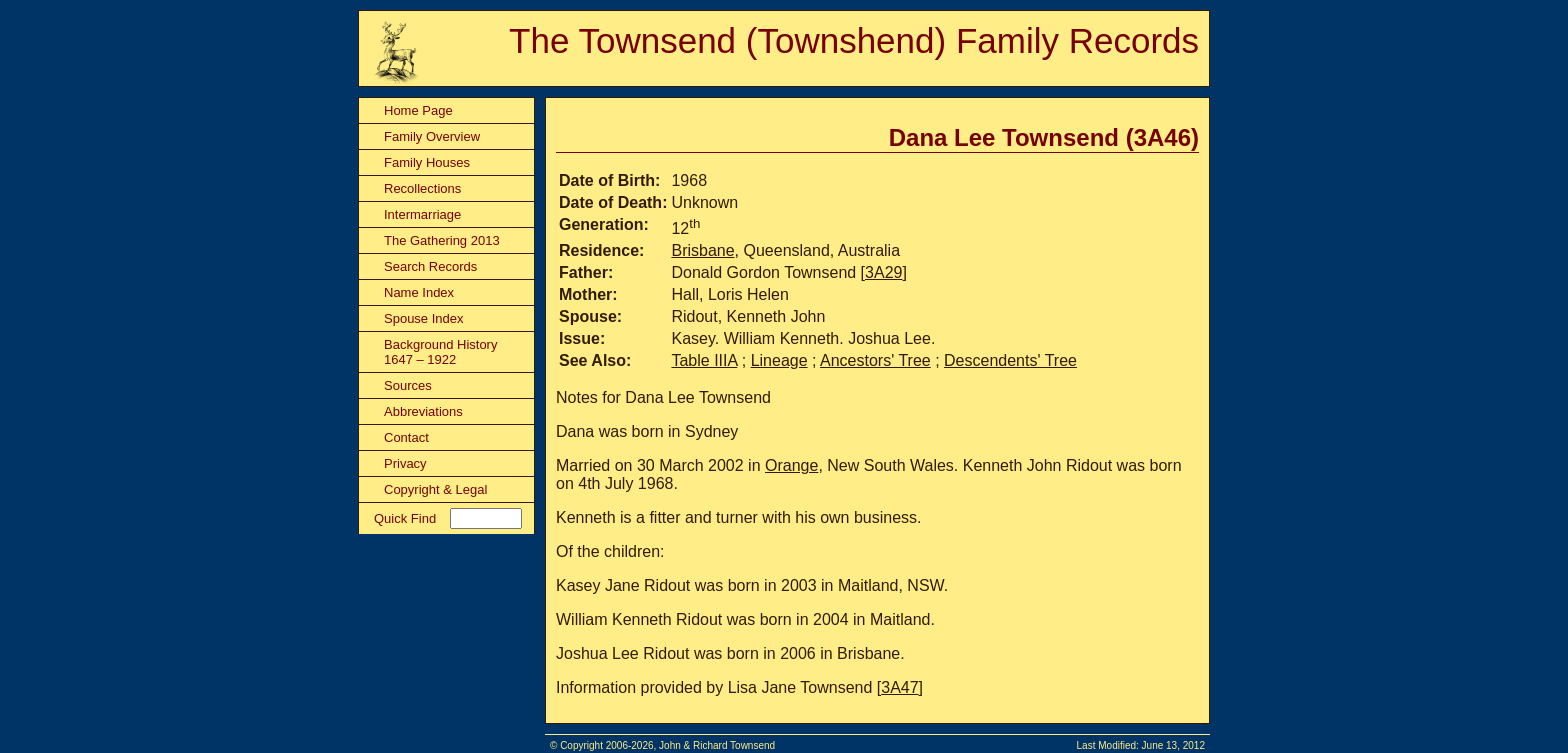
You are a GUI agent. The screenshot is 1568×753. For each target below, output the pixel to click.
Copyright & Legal (435, 489)
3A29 (883, 272)
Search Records (430, 266)
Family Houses (427, 162)
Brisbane (702, 250)
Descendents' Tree (1010, 360)
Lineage (779, 360)
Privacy (405, 463)
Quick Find (405, 518)
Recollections (422, 188)
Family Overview (432, 136)
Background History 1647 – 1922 (440, 352)
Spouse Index (424, 318)
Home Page (418, 110)
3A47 (899, 687)
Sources (408, 385)
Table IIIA (704, 360)
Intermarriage (422, 214)
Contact (406, 437)
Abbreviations (423, 411)
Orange (791, 465)
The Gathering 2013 (442, 240)
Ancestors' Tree (875, 360)
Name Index (419, 292)
